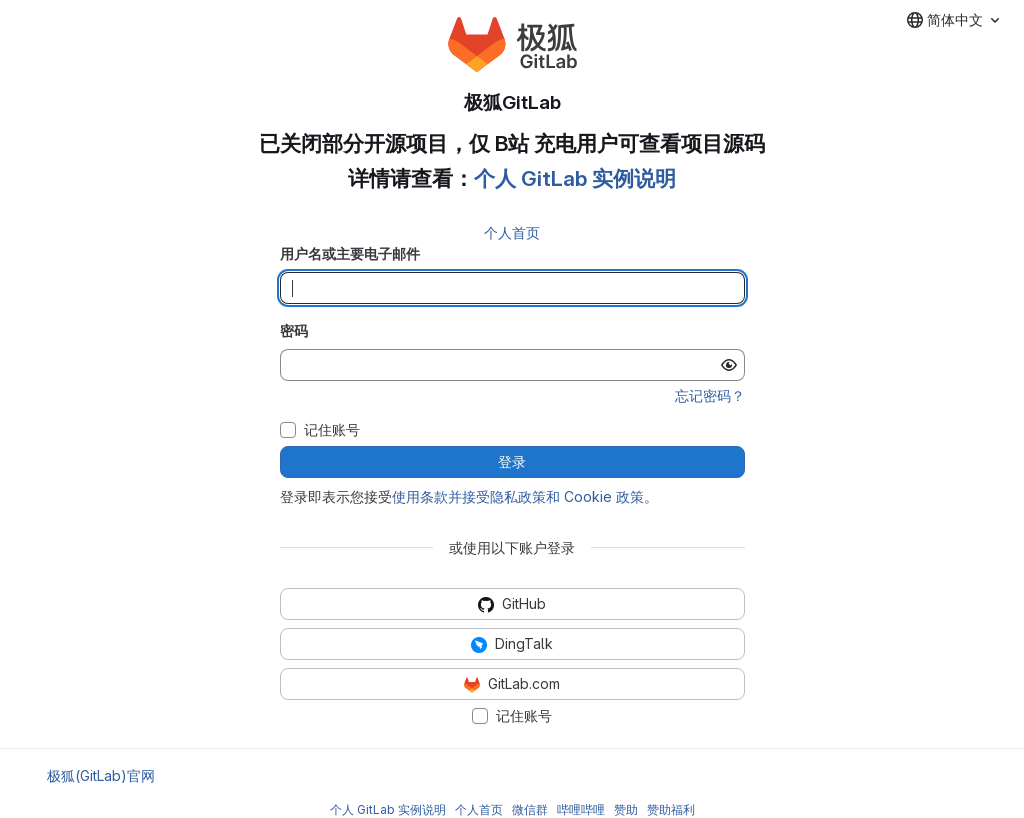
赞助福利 (671, 809)
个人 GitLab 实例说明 (575, 178)
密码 (294, 330)
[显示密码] (729, 365)
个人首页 (512, 232)
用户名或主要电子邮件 (350, 253)
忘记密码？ (710, 395)
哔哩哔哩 (581, 809)
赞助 (626, 809)
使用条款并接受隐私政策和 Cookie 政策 (518, 496)
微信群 (530, 809)
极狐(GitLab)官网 (101, 775)
